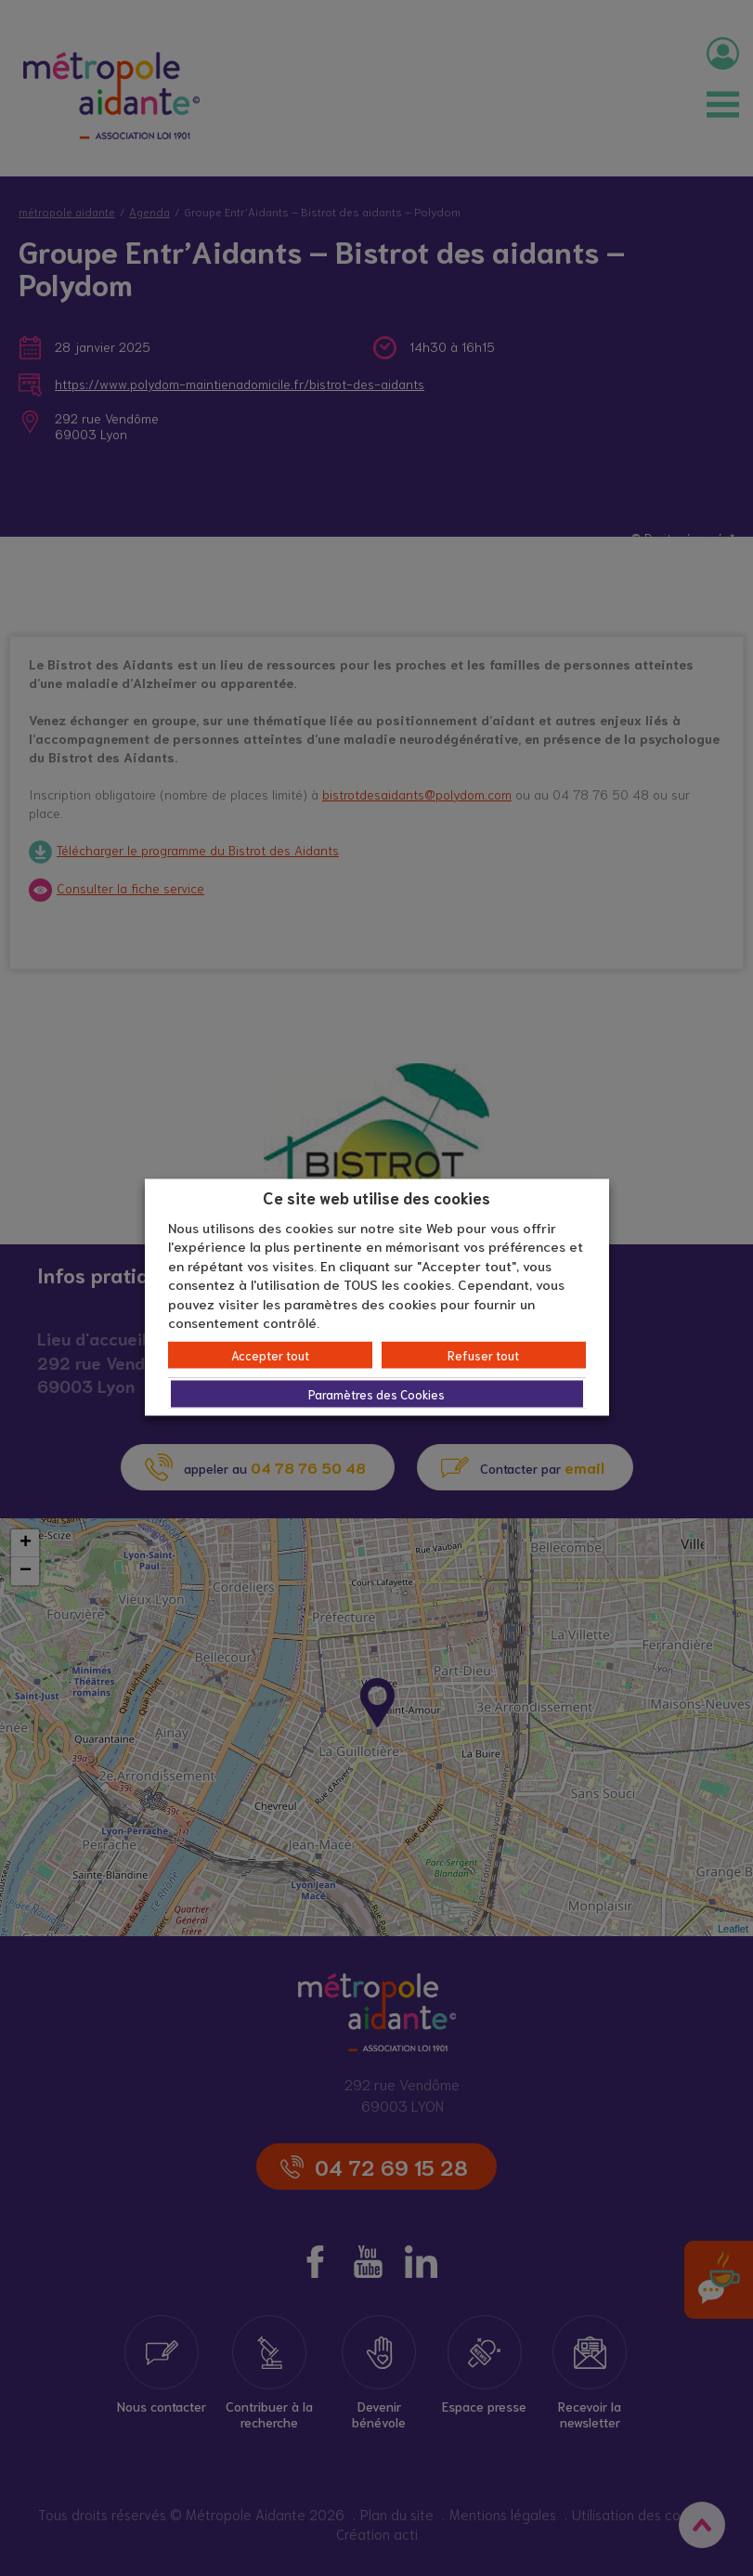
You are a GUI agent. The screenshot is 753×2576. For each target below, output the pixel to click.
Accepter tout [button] (270, 1354)
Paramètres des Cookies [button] (376, 1393)
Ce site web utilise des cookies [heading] (376, 1197)
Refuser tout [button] (483, 1354)
